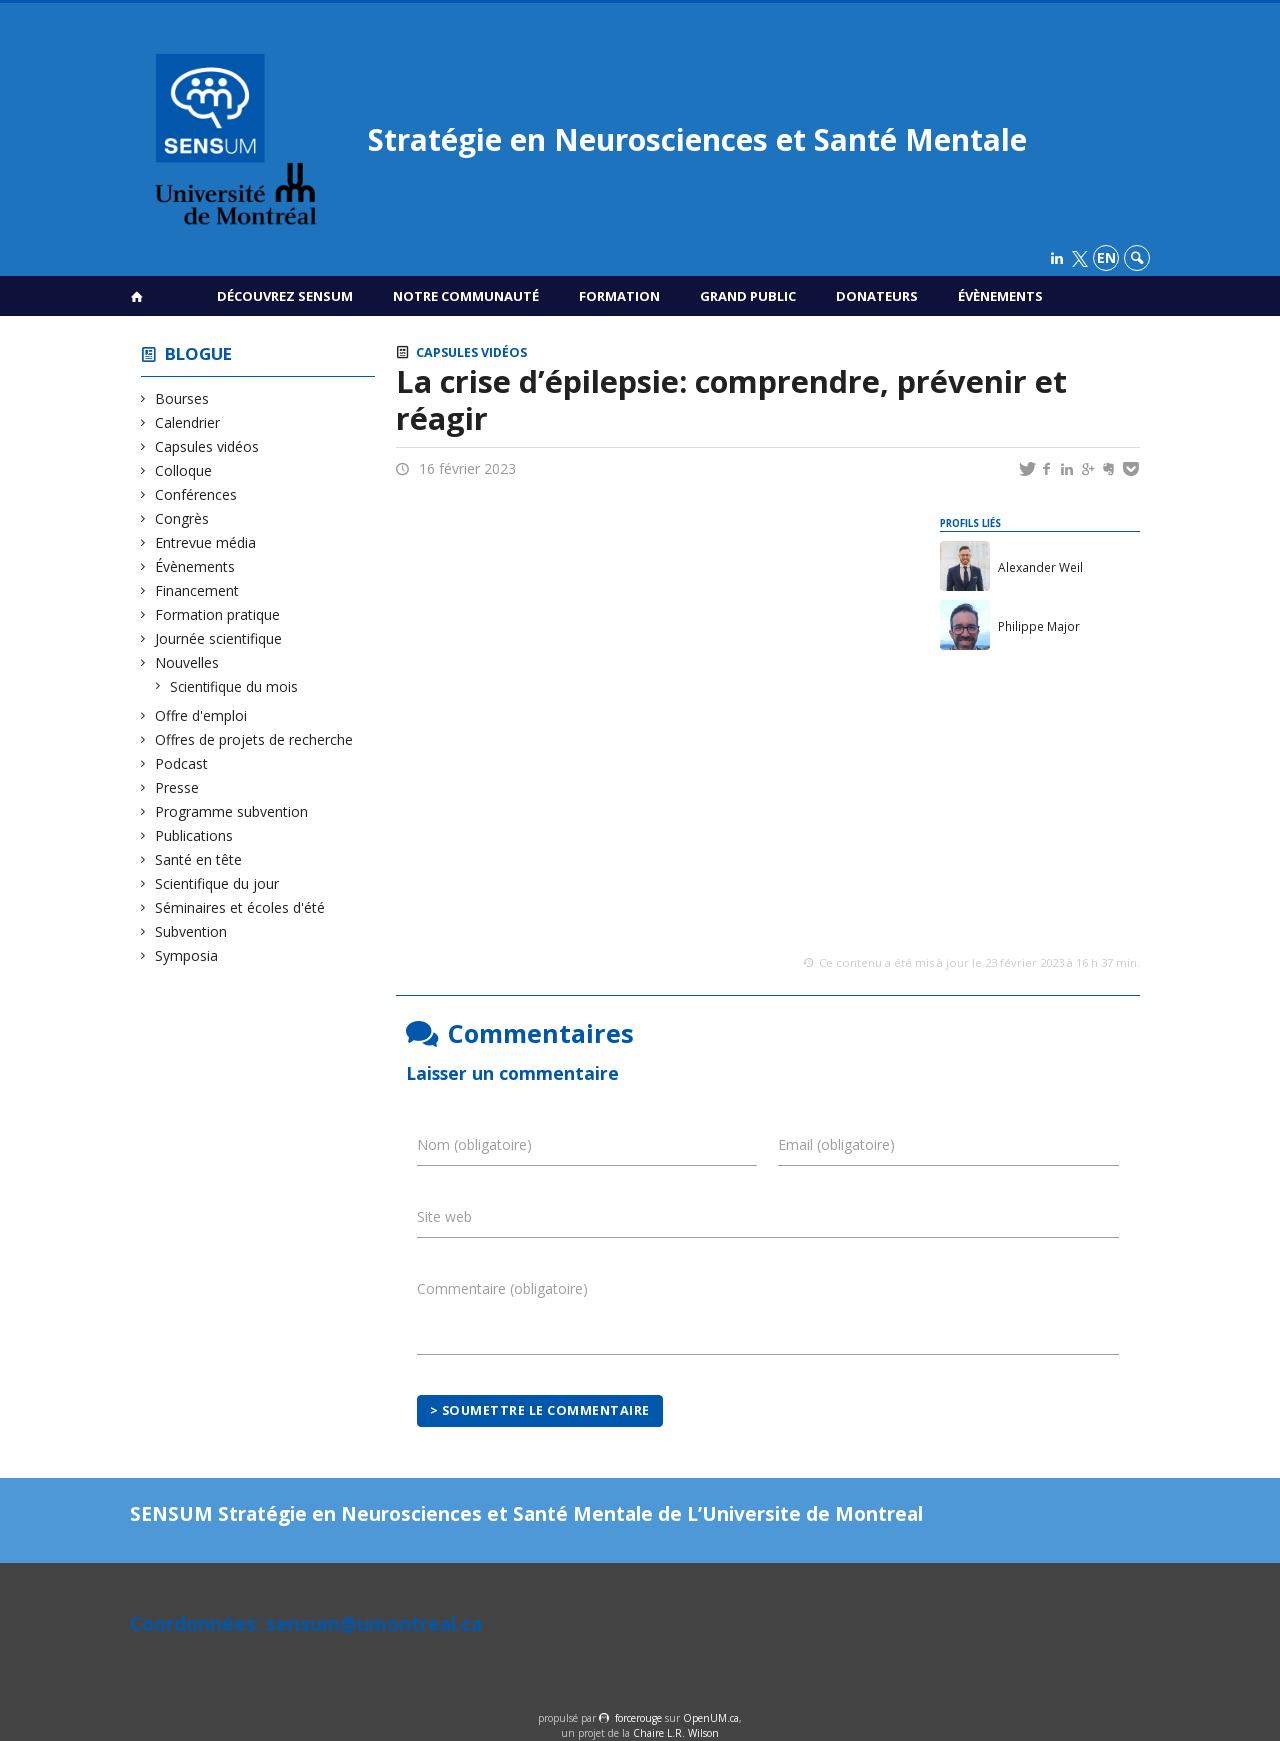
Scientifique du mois (234, 686)
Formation (619, 296)
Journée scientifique (219, 638)
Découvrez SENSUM (285, 296)
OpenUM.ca (711, 1718)
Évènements (1000, 296)
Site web (444, 1216)
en (1106, 257)
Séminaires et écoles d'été (240, 907)
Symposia (187, 955)
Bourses (182, 398)
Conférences (196, 494)
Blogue (198, 353)
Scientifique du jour (217, 883)
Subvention (191, 931)
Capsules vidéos (207, 446)
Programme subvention (232, 811)
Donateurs (877, 296)
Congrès (182, 518)
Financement (197, 590)
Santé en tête (199, 859)
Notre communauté (466, 296)
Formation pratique (218, 614)
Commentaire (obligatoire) (502, 1288)
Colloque (184, 470)
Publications (194, 835)
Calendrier (188, 422)
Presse (177, 787)
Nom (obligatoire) (474, 1144)
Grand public (748, 296)
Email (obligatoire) (836, 1144)
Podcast (182, 763)
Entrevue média (206, 542)
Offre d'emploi (201, 715)
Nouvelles (187, 662)
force (638, 1718)
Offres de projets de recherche (254, 739)
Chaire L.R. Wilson (676, 1733)
